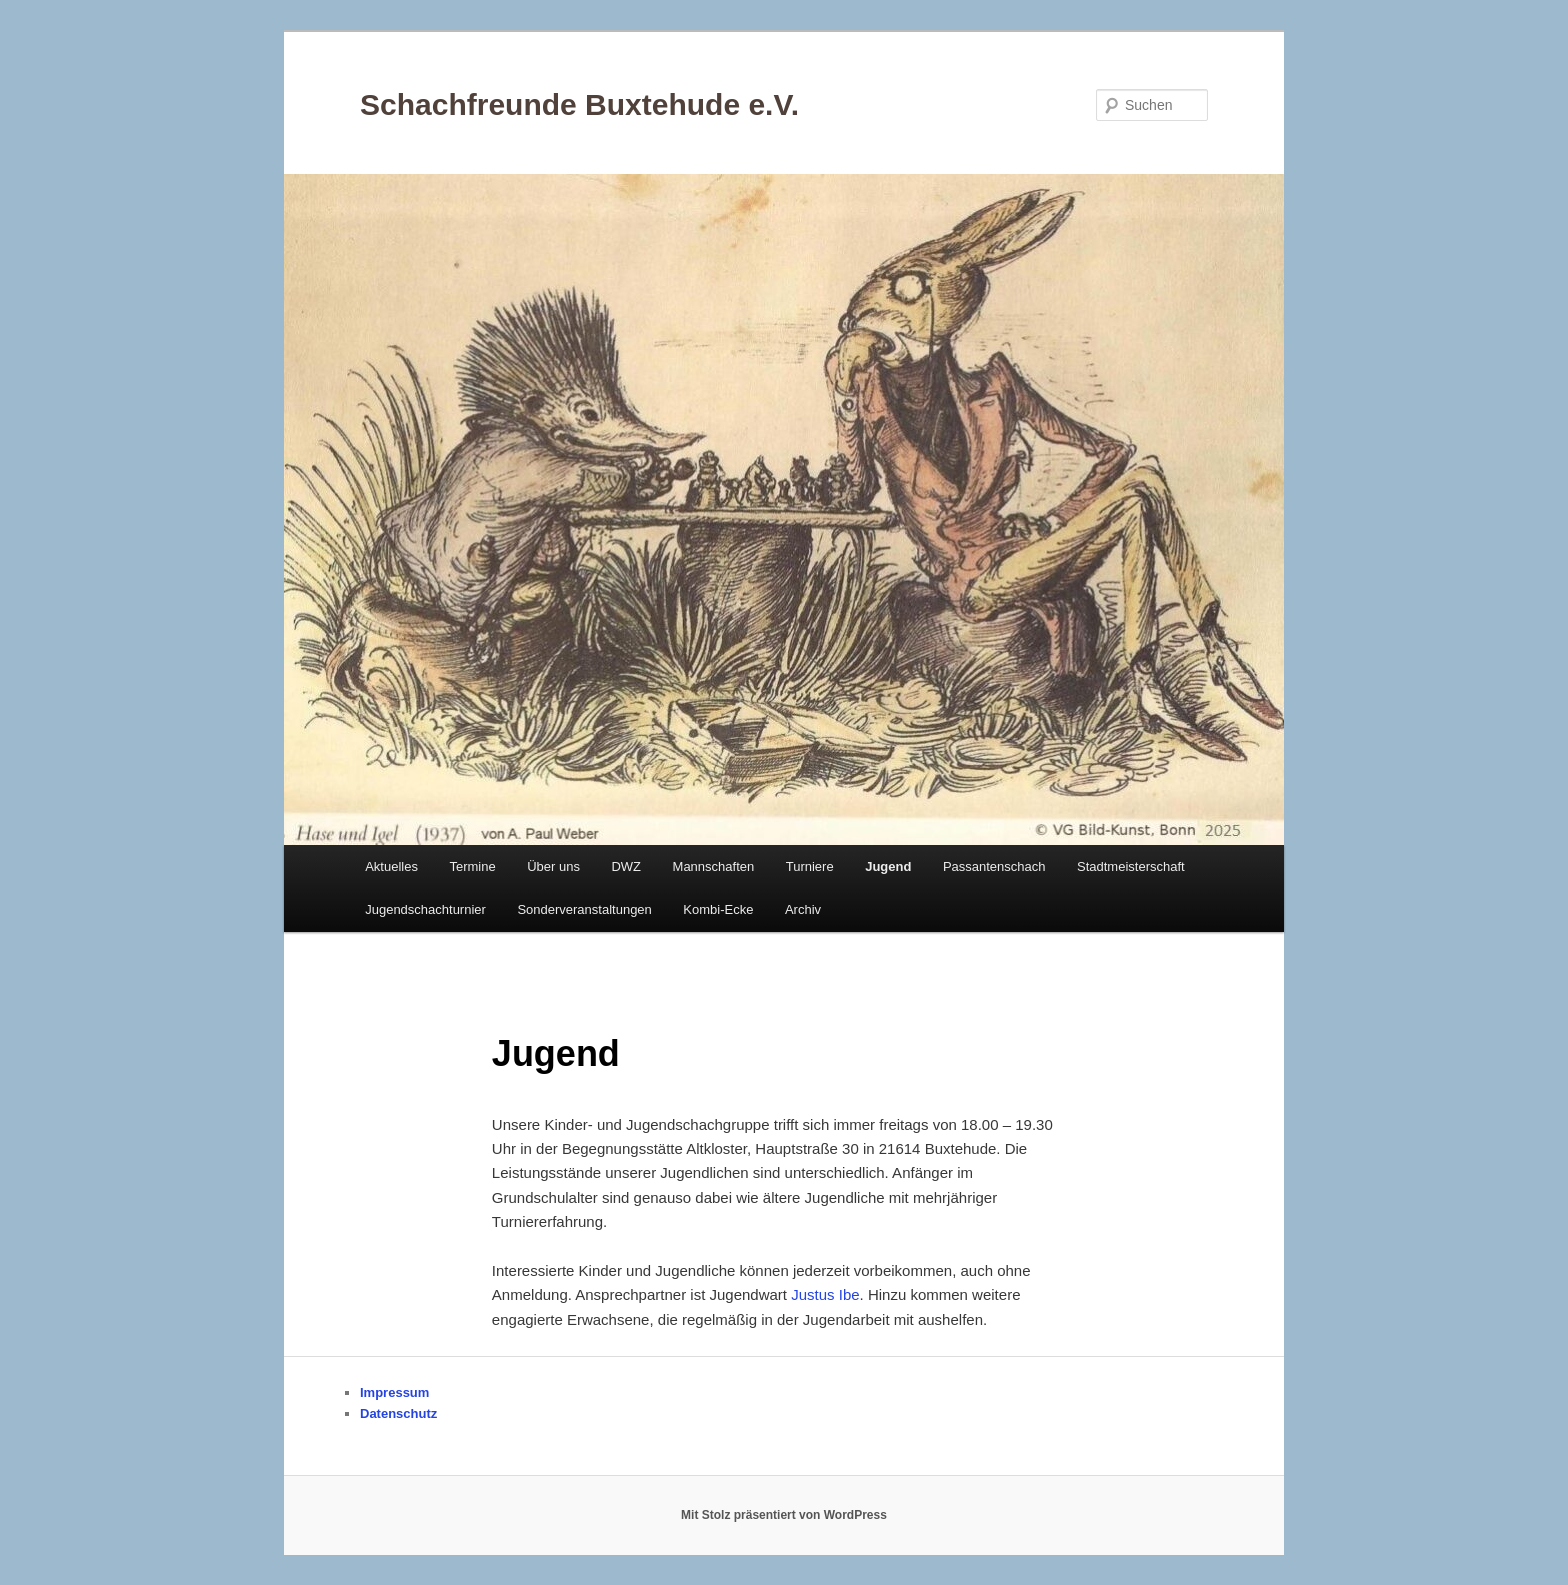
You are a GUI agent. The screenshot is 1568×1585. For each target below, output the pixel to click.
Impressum (394, 1392)
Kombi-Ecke (718, 909)
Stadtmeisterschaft (1131, 866)
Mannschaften (714, 866)
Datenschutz (398, 1413)
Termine (472, 866)
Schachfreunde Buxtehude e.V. (579, 104)
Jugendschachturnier (425, 909)
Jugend (888, 866)
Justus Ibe (825, 1294)
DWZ (626, 866)
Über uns (553, 866)
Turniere (810, 866)
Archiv (803, 909)
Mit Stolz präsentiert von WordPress (784, 1515)
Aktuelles (391, 866)
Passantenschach (994, 866)
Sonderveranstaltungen (584, 909)
